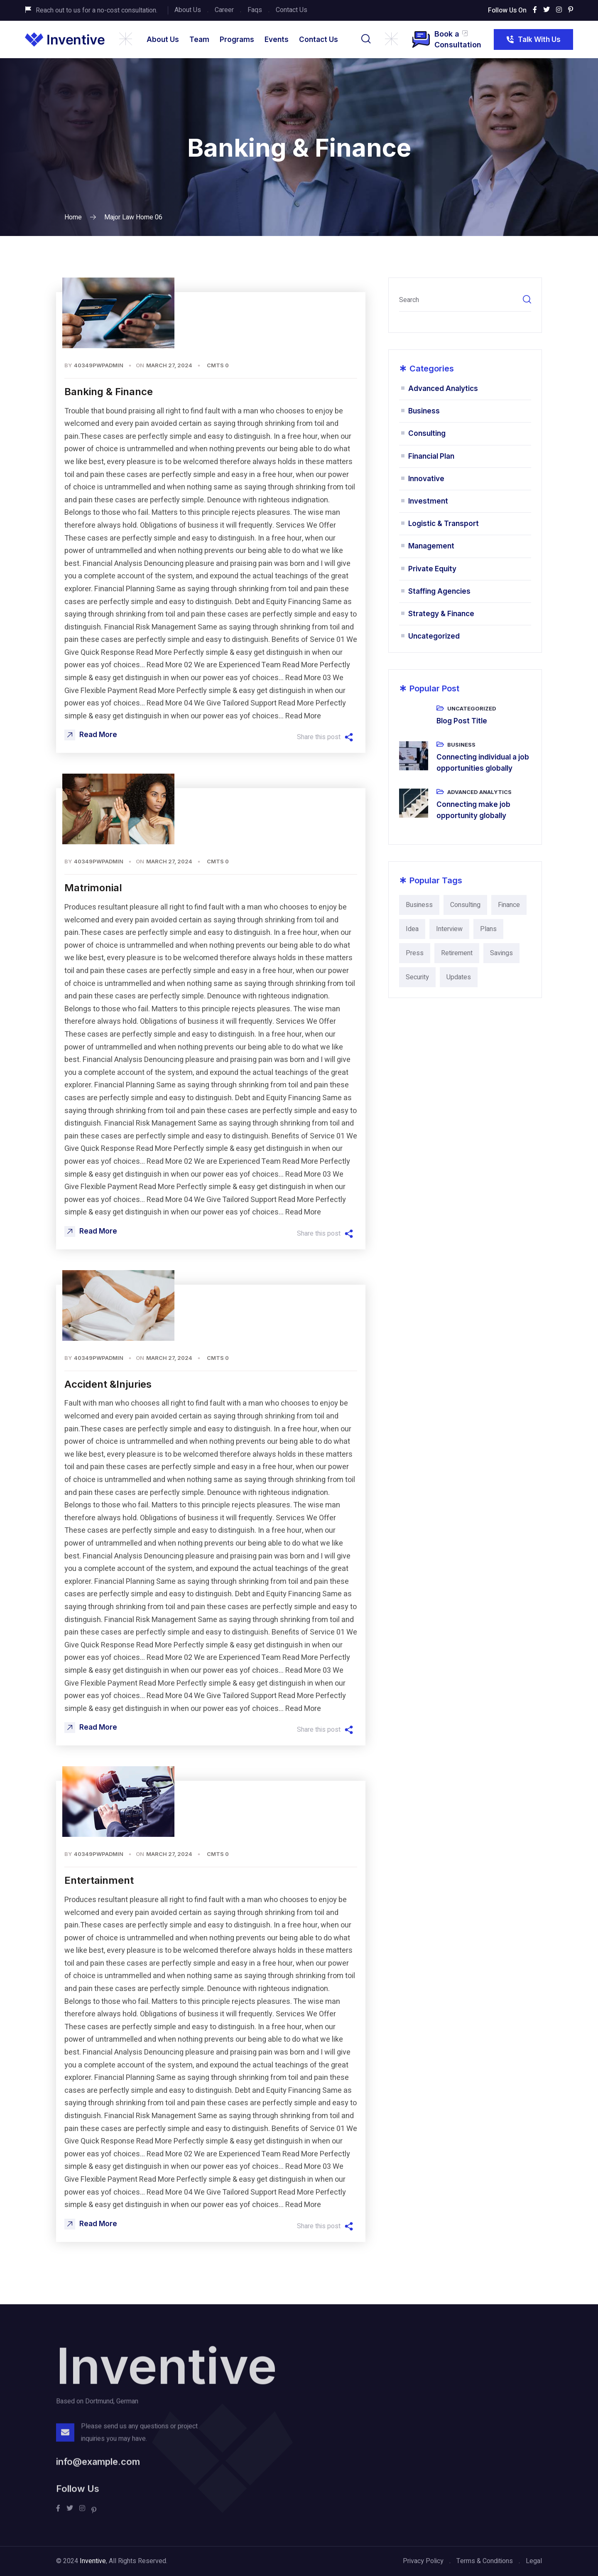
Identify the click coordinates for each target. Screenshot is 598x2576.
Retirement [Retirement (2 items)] (457, 953)
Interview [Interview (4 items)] (449, 929)
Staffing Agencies (439, 591)
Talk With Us (533, 41)
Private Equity (432, 569)
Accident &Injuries (108, 1384)
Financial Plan (431, 456)
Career (224, 10)
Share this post (325, 737)
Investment (428, 501)
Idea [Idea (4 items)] (412, 929)
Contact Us (291, 10)
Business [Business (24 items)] (419, 905)
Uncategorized (434, 636)
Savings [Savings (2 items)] (501, 953)
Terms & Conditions (484, 2561)
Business (424, 411)
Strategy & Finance (441, 614)
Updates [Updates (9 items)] (458, 977)
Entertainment (99, 1880)
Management (431, 546)
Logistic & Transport (443, 523)
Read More (90, 735)
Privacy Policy (423, 2561)
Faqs (255, 10)
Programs (237, 39)
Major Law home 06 (133, 217)
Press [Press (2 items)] (415, 953)
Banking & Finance (108, 392)
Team (199, 39)
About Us (187, 10)
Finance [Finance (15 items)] (509, 905)
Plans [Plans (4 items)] (488, 929)
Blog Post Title (461, 721)
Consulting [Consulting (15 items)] (465, 905)
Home (73, 217)
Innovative (426, 478)
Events (277, 39)
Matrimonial (93, 888)
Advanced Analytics (443, 388)
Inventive (93, 2561)
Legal (534, 2561)
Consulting (427, 433)
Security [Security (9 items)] (417, 977)
